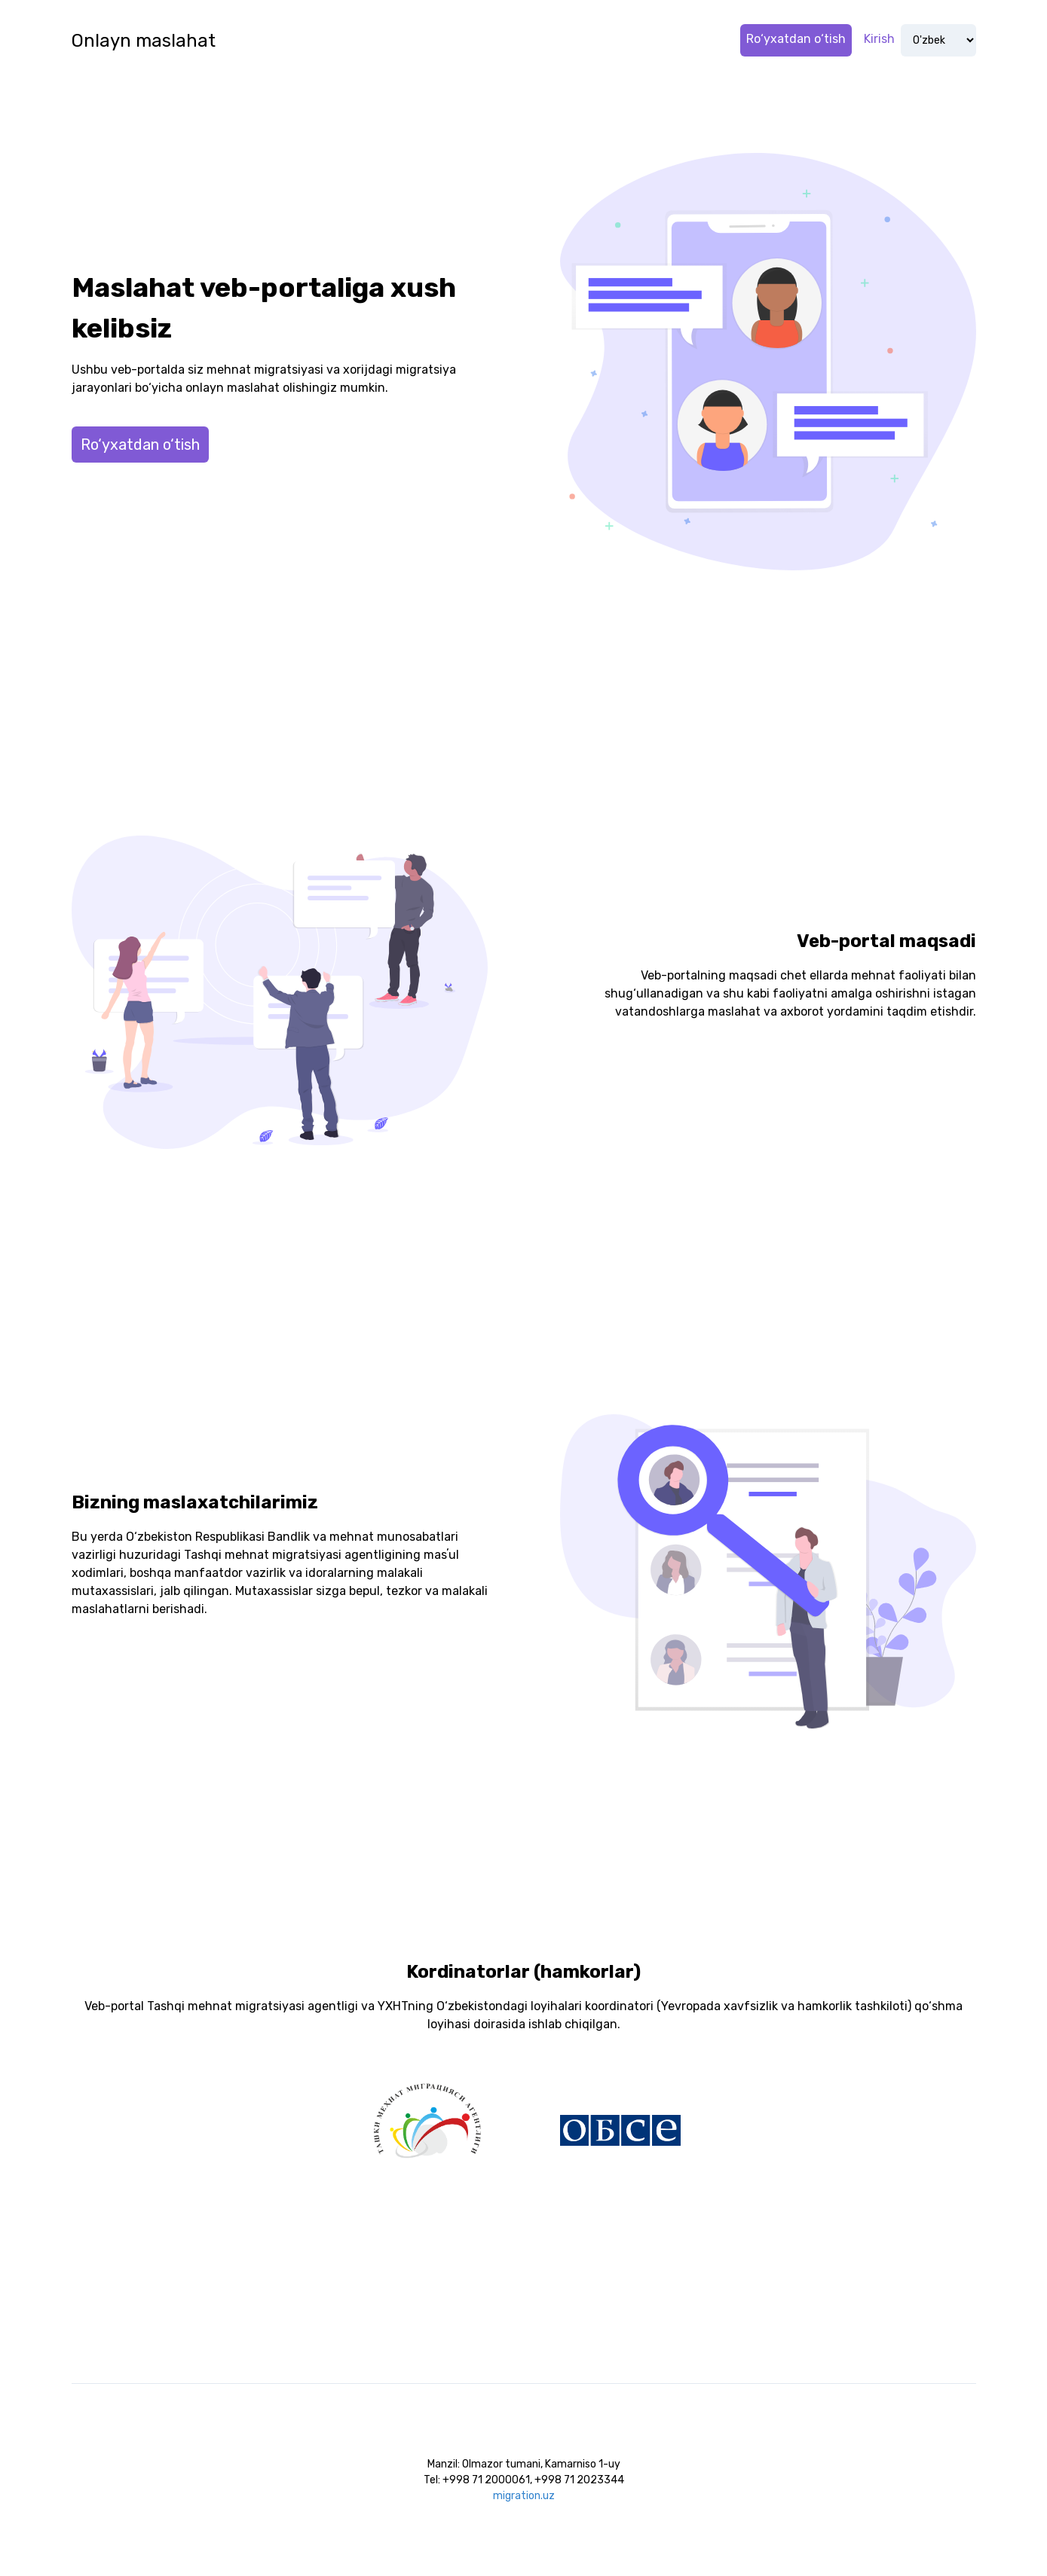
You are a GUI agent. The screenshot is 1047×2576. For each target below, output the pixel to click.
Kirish (879, 39)
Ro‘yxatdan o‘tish (796, 39)
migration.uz (524, 2495)
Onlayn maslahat (144, 40)
